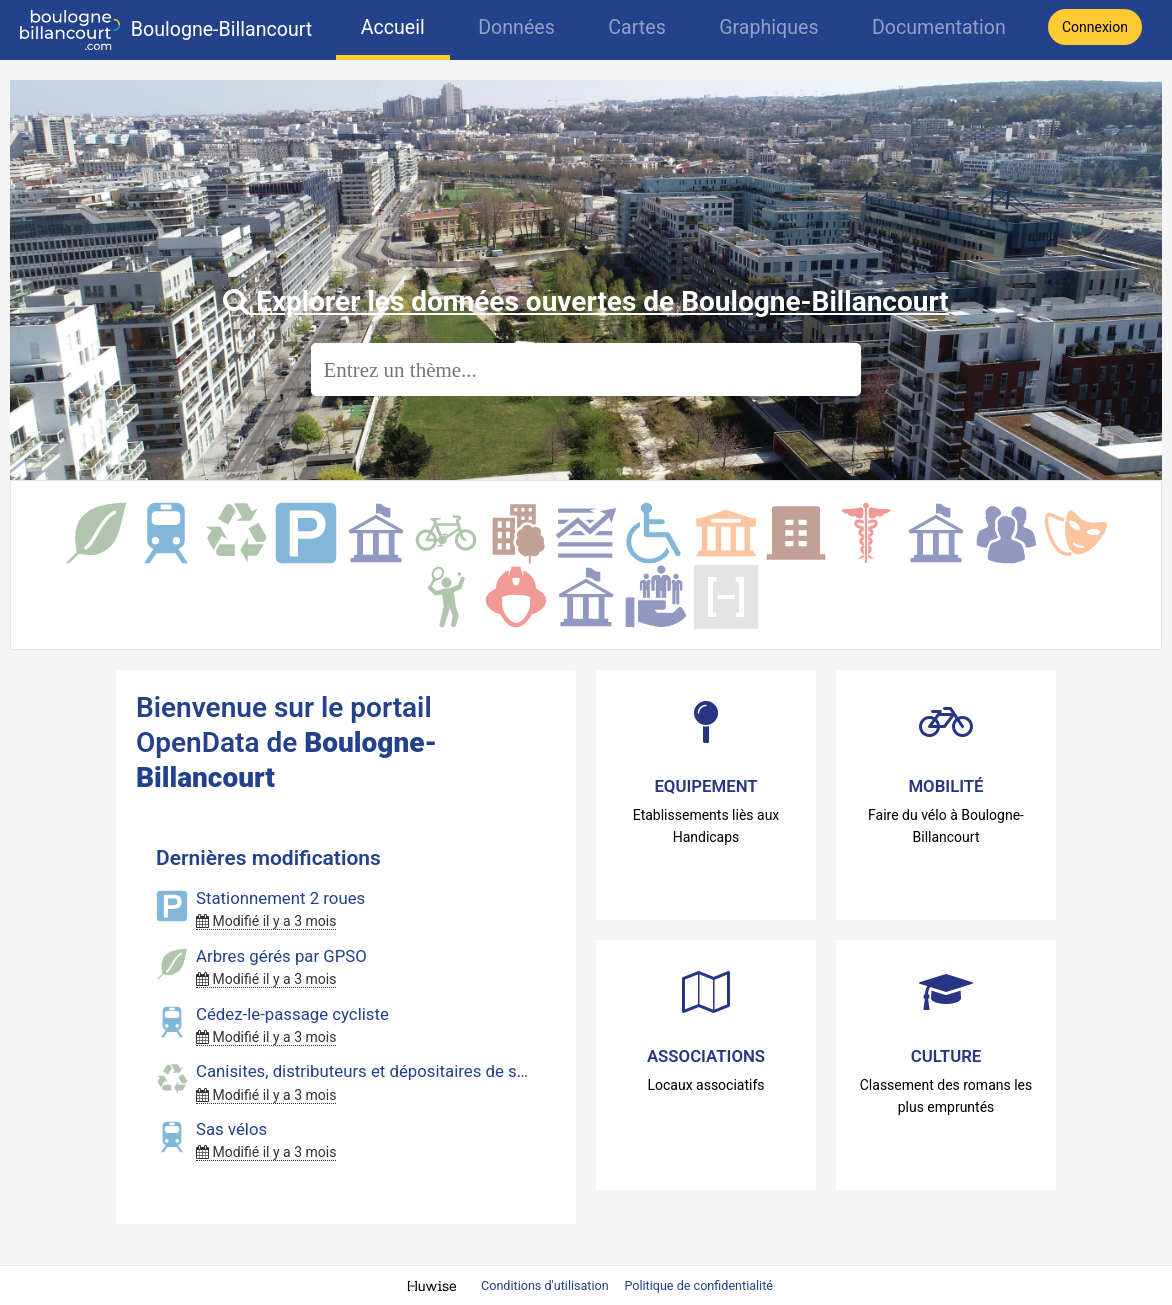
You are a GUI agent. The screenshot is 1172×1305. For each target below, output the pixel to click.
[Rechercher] (586, 369)
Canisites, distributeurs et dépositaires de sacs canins (396, 1071)
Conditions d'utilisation (546, 1285)
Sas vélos (231, 1129)
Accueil (393, 27)
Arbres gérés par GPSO (281, 956)
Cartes (636, 27)
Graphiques (768, 27)
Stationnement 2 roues (280, 898)
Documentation (939, 27)
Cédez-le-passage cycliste (292, 1014)
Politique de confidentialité (698, 1285)
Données (516, 27)
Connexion (1095, 27)
